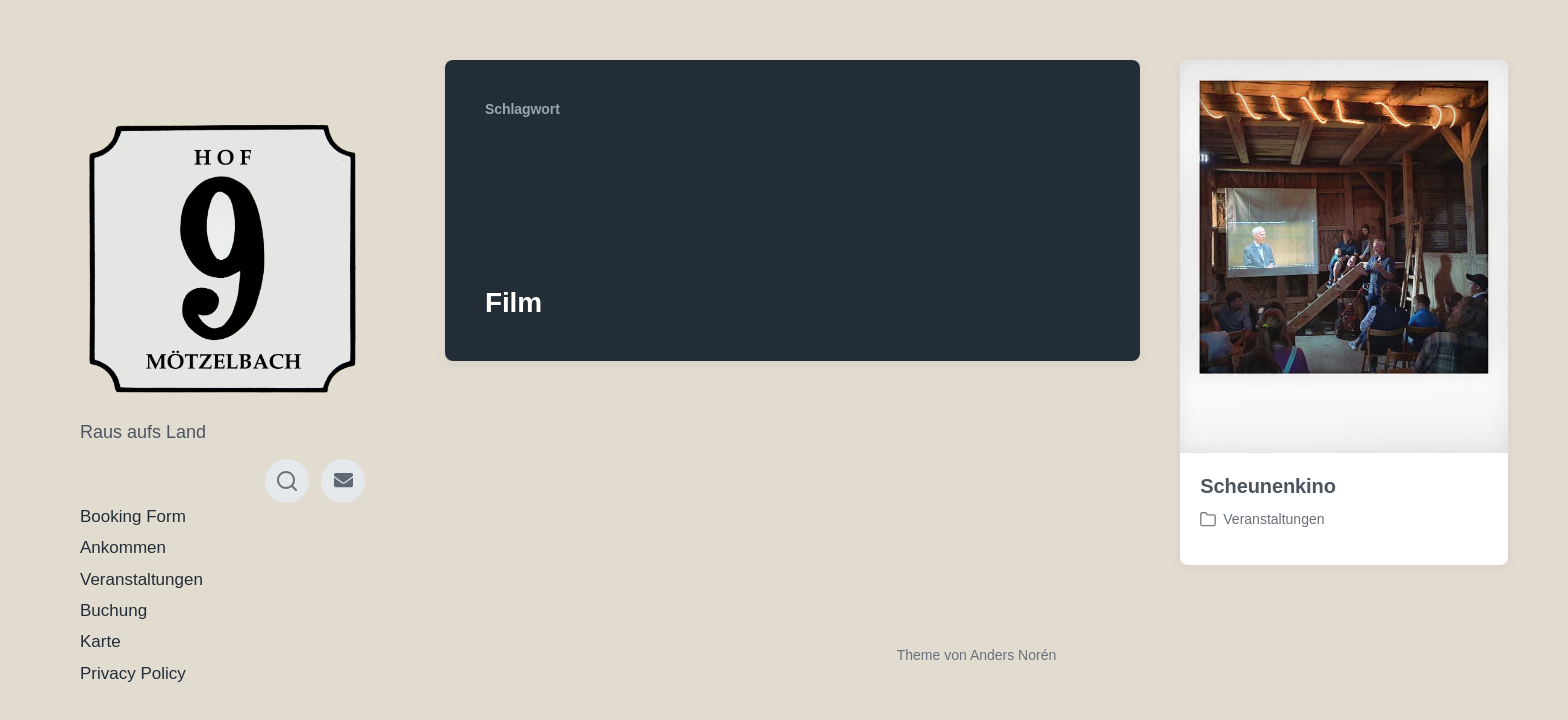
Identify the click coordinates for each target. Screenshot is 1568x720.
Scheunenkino (1268, 486)
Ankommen (123, 547)
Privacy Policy (133, 673)
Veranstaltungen (141, 579)
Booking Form (133, 516)
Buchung (113, 610)
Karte (100, 641)
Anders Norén (1013, 655)
